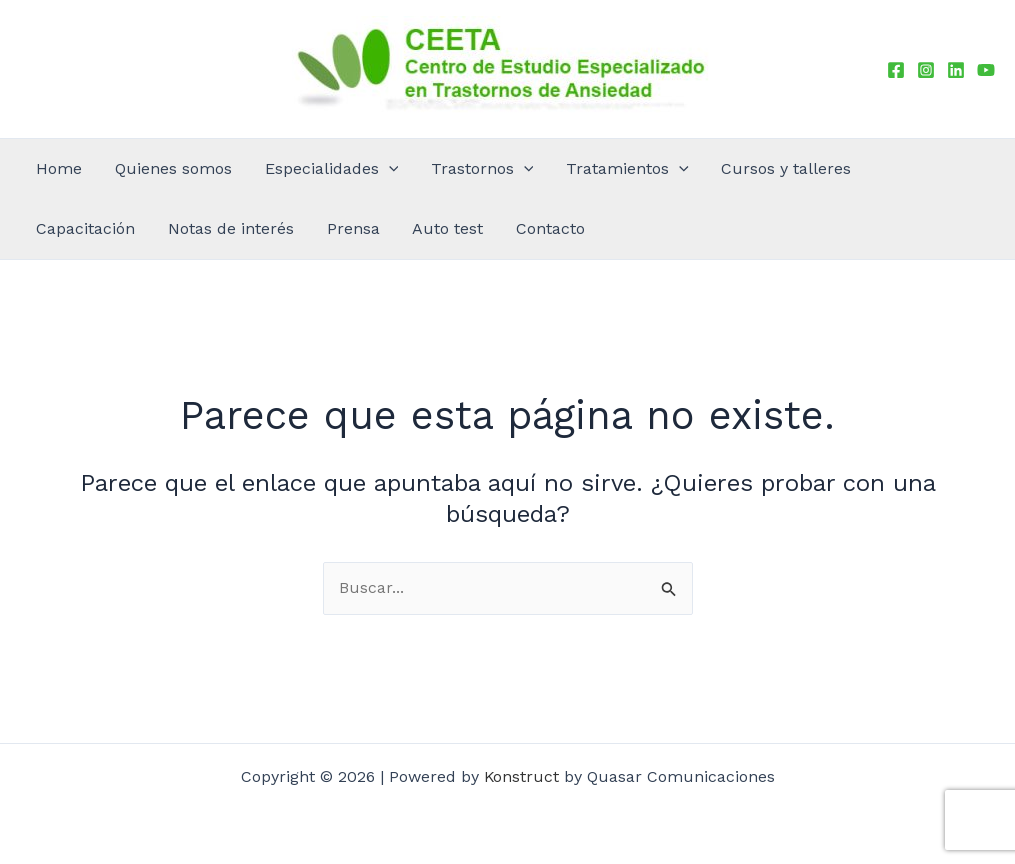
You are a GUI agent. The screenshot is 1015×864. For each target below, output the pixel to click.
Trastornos (404, 169)
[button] (333, 169)
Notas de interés (913, 168)
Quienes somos (140, 168)
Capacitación (789, 168)
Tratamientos (528, 169)
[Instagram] (926, 70)
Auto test (124, 228)
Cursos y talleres (665, 168)
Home (48, 168)
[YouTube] (986, 70)
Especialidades (276, 169)
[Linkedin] (956, 70)
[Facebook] (896, 70)
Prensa (51, 228)
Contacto (204, 228)
